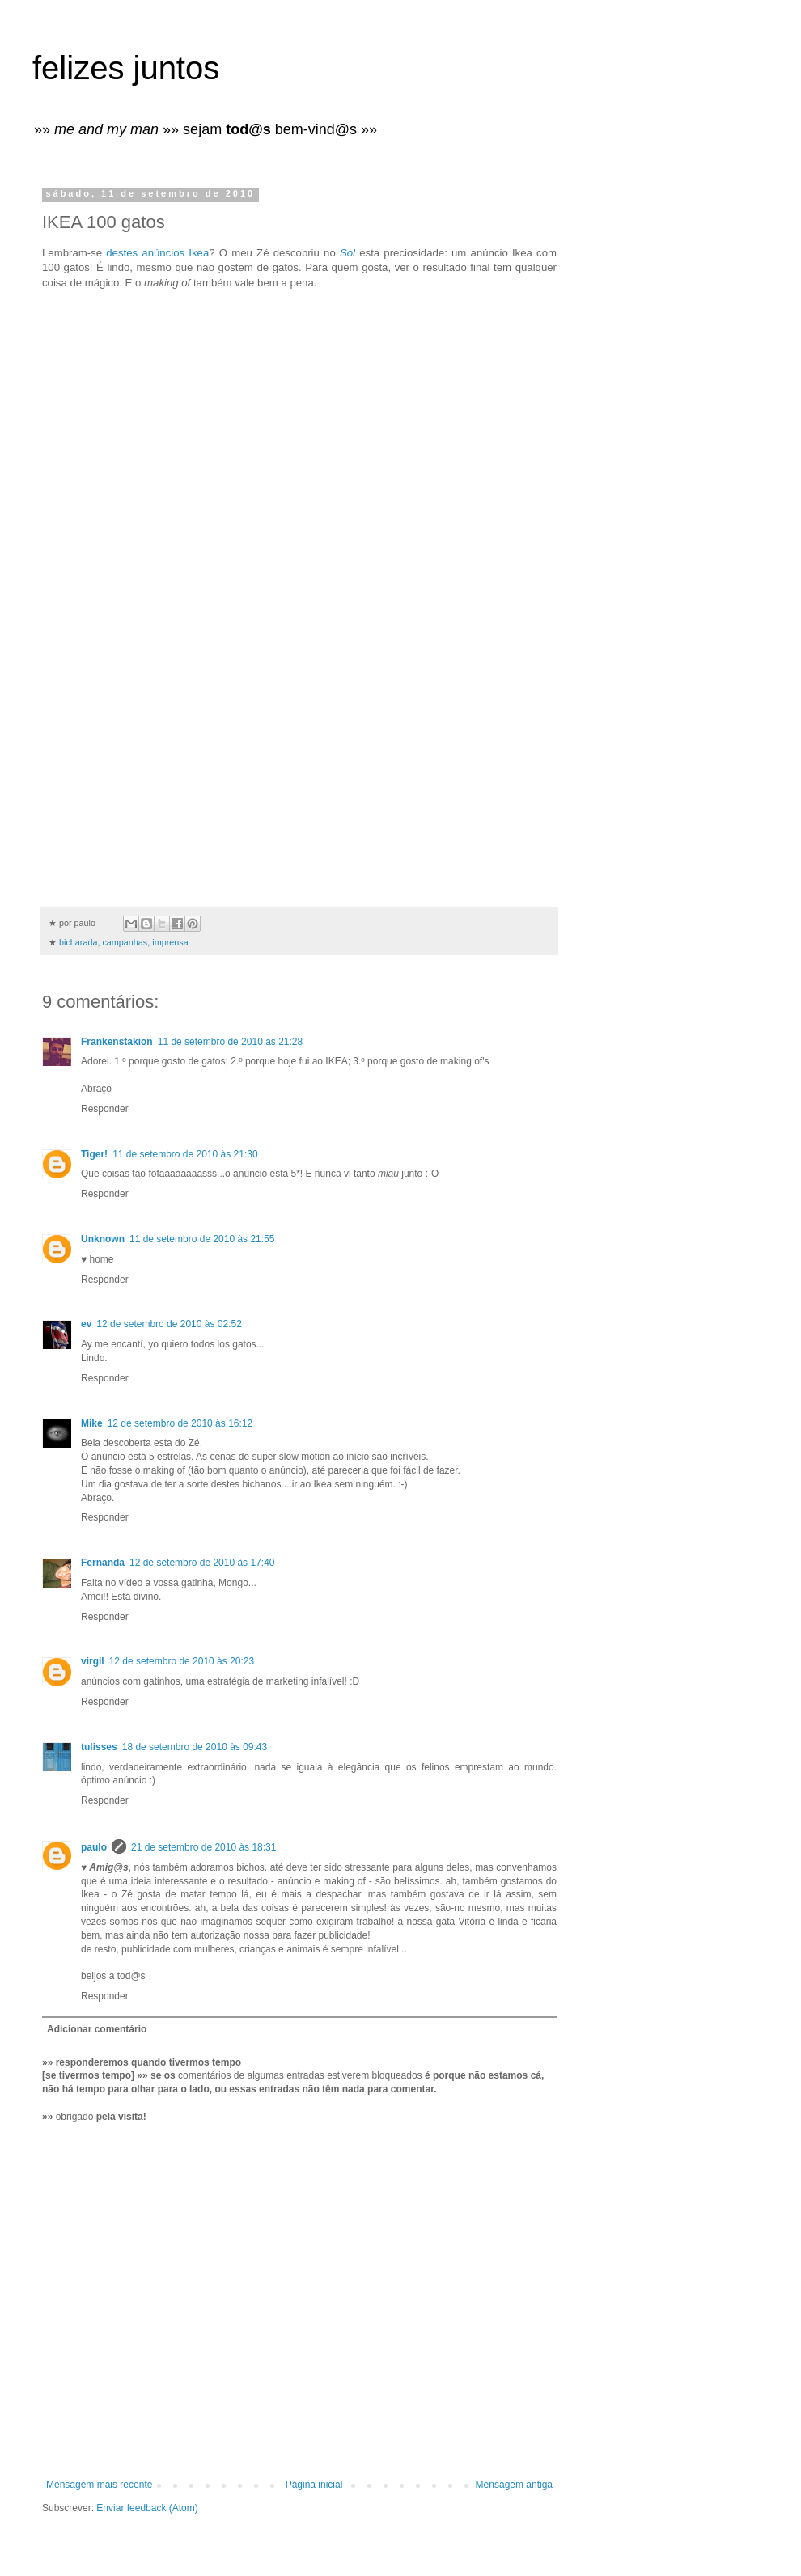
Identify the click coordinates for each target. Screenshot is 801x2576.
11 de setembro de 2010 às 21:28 (230, 1041)
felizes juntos (125, 68)
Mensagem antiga (514, 2484)
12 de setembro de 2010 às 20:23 (181, 1661)
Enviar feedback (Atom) (146, 2508)
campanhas (124, 942)
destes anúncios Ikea (157, 253)
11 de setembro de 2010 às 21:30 (184, 1154)
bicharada (78, 942)
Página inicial (314, 2484)
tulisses (99, 1747)
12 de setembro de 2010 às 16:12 (180, 1423)
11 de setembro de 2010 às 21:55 (201, 1239)
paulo (94, 1847)
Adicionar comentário (96, 2029)
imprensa (170, 942)
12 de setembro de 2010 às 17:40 (201, 1562)
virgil (92, 1661)
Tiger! (94, 1154)
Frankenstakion (117, 1041)
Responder (105, 1109)
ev (86, 1324)
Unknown (103, 1239)
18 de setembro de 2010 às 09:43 (194, 1747)
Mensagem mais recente (99, 2484)
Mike (92, 1423)
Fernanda (103, 1562)
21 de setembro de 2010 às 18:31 (203, 1847)
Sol (347, 253)
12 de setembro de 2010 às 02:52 (168, 1324)
